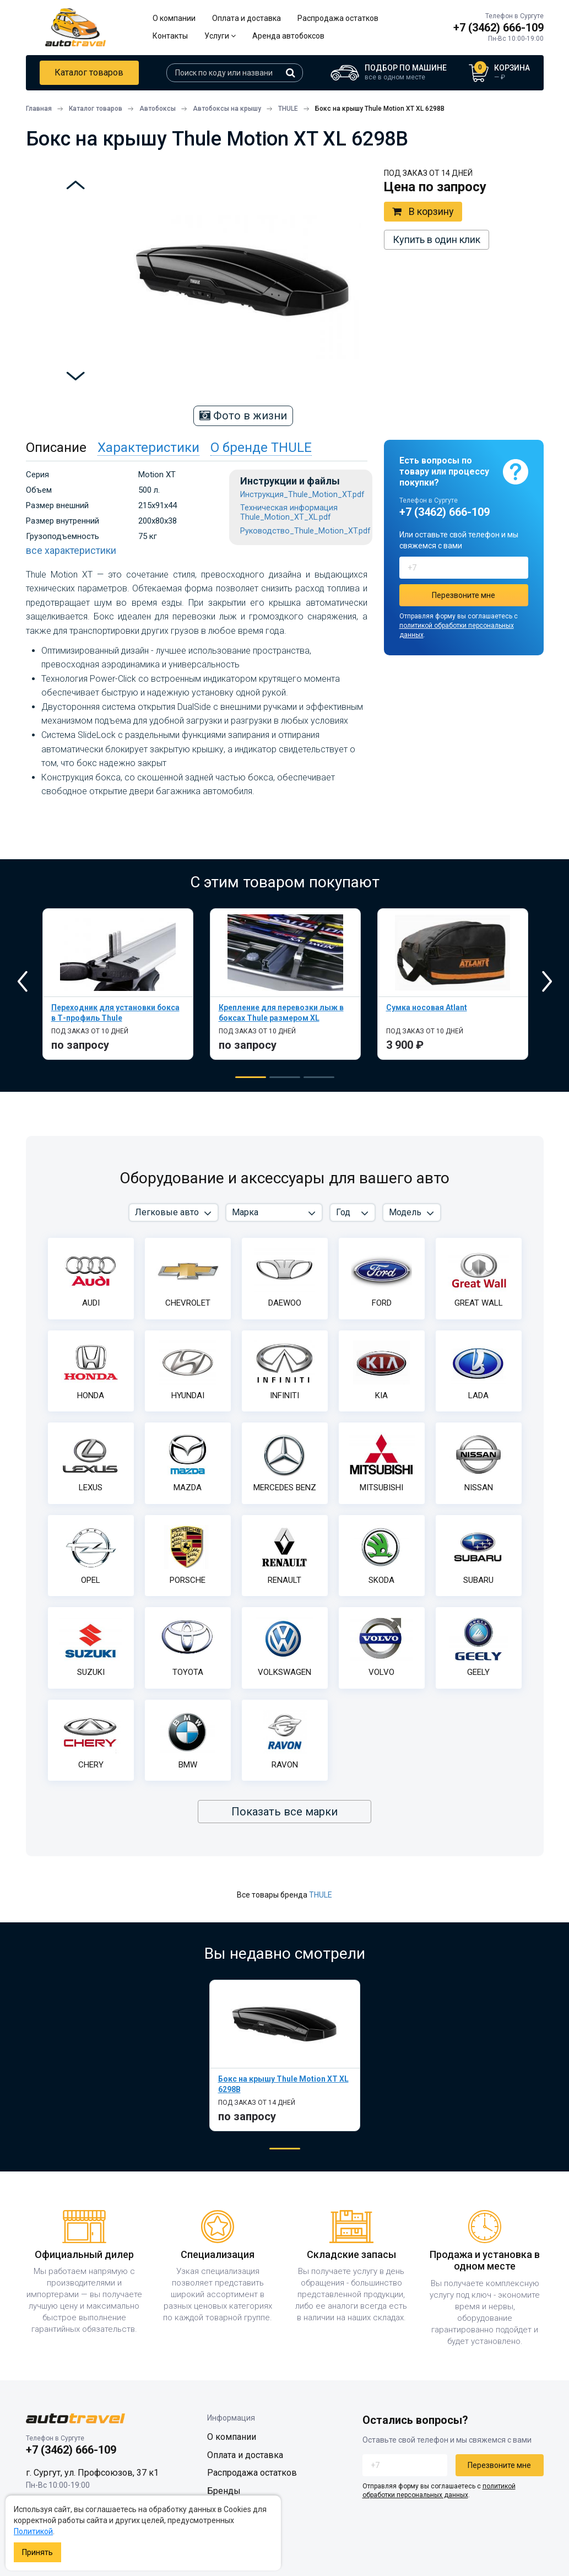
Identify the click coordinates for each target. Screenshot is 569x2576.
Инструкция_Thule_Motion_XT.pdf (302, 494)
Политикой (33, 2531)
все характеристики (71, 550)
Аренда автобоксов (288, 35)
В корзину (423, 212)
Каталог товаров (89, 72)
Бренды (224, 2491)
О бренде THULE (261, 447)
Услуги (220, 35)
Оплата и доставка (246, 18)
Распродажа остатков (337, 18)
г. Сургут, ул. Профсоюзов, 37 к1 (92, 2472)
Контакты (170, 35)
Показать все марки (284, 1811)
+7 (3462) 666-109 (498, 27)
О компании (174, 18)
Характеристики (148, 447)
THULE (320, 1894)
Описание (56, 447)
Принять (37, 2552)
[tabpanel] (118, 984)
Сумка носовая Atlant (426, 1007)
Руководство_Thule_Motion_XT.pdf (305, 531)
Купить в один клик (436, 239)
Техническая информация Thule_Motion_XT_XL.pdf (289, 512)
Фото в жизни (243, 415)
